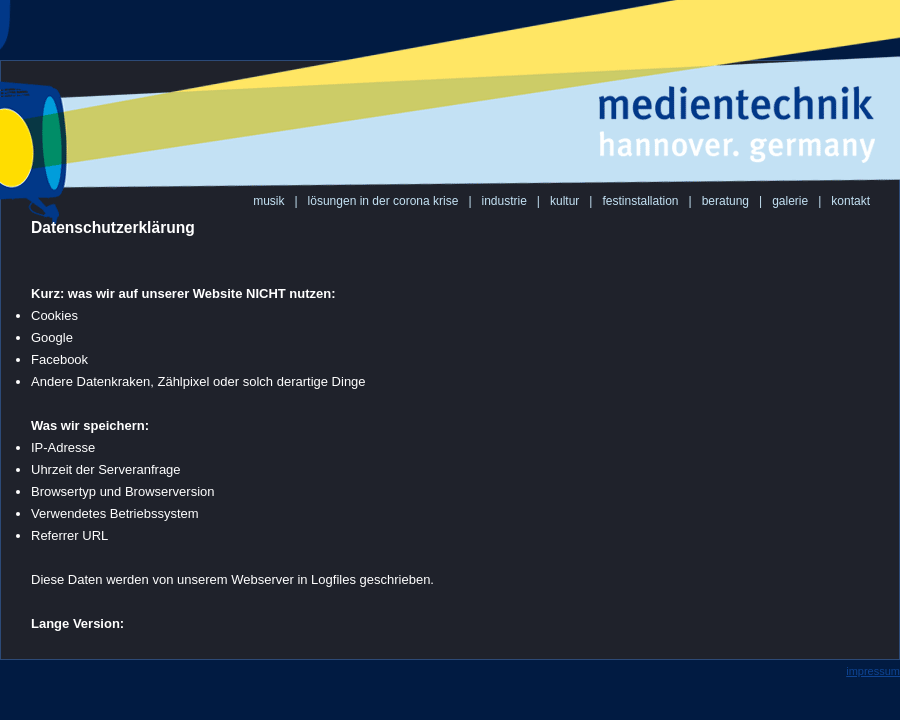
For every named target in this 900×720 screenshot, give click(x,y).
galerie (790, 201)
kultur (564, 201)
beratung (725, 201)
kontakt (850, 201)
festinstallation (640, 201)
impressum (873, 671)
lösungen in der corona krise (383, 201)
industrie (504, 201)
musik (268, 201)
